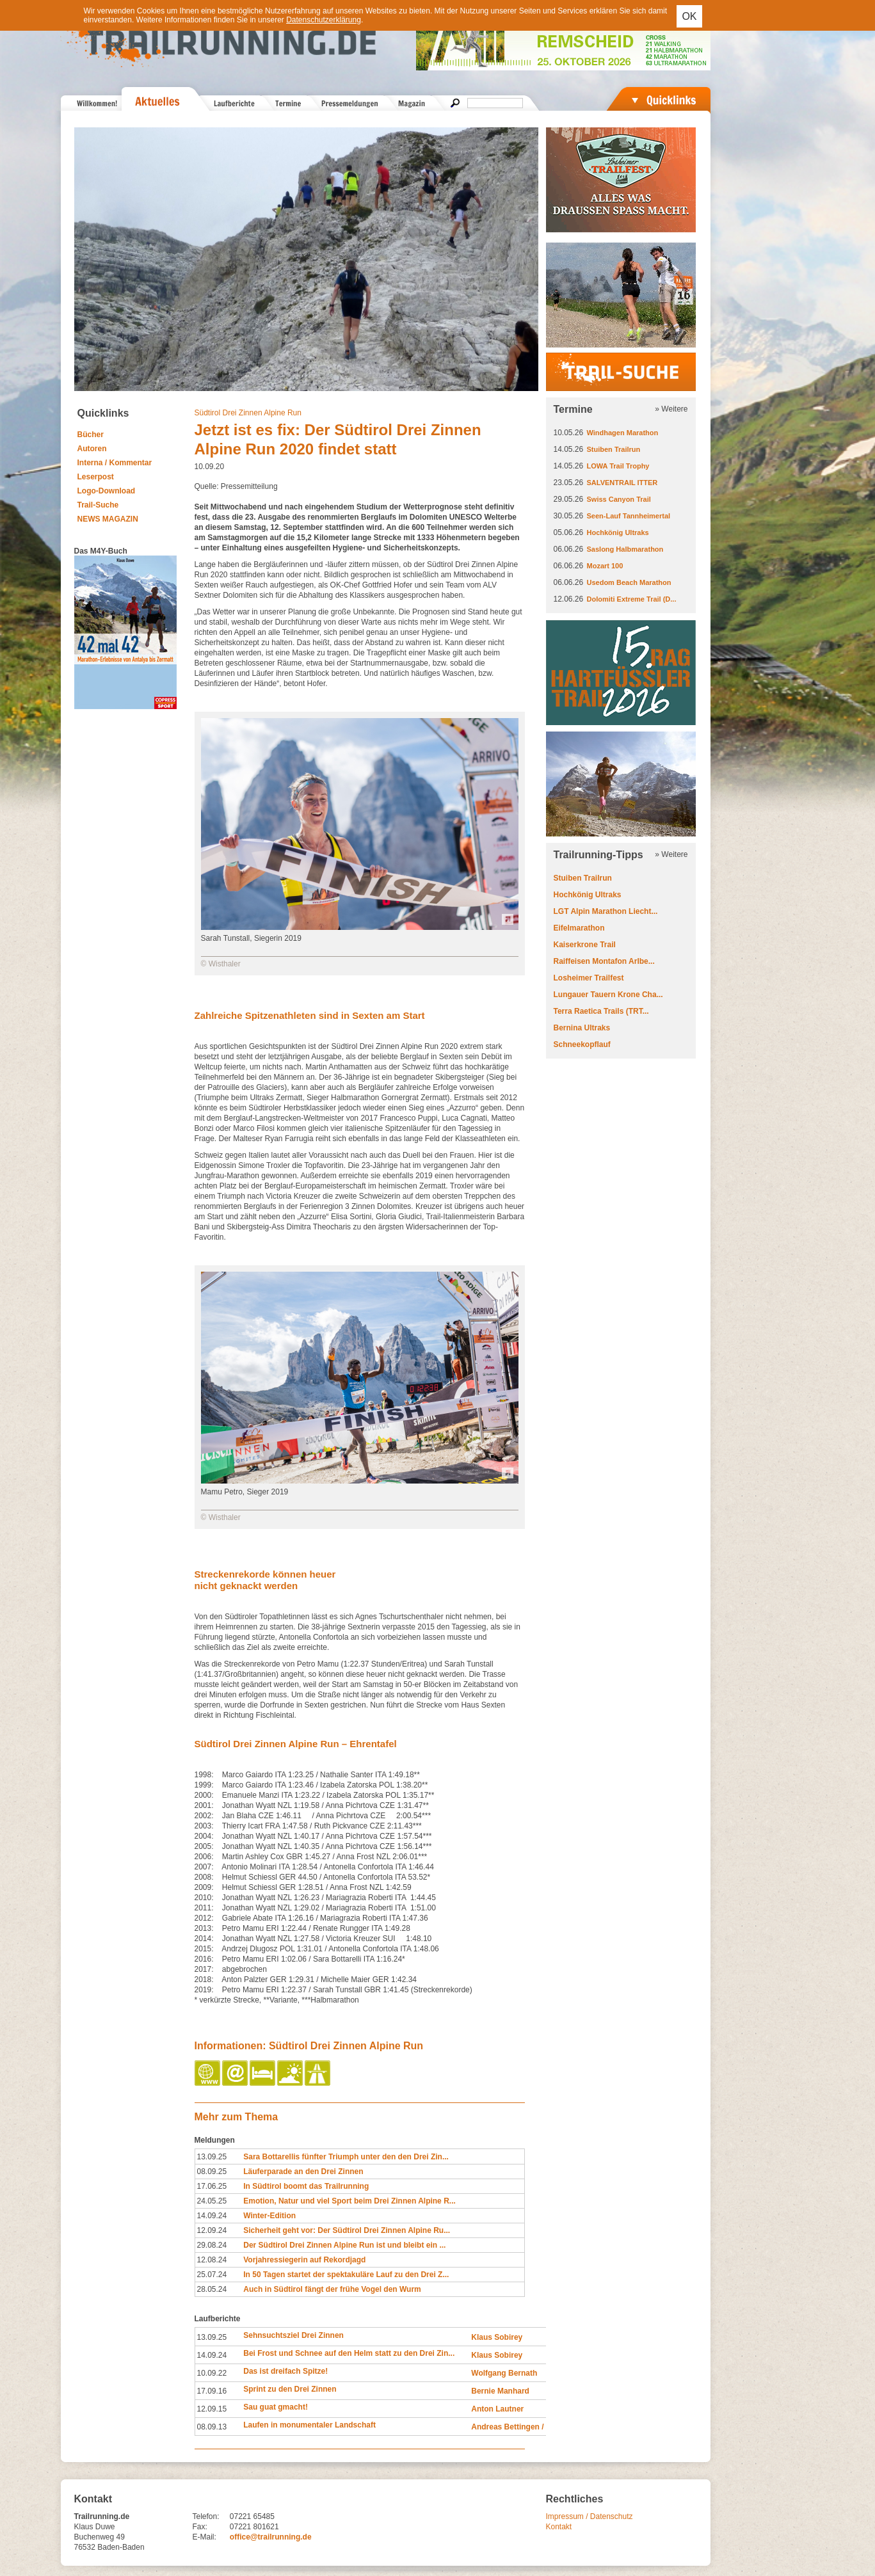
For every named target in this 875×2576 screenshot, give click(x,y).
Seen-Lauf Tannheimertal (629, 516)
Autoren (92, 448)
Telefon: (206, 2516)
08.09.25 (212, 2171)
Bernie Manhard (500, 2391)
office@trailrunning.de (271, 2536)
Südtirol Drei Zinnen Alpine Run (248, 412)
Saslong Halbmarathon (625, 549)
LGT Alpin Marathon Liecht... (606, 911)
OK (689, 16)
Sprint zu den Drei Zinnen (289, 2389)
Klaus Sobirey (496, 2337)
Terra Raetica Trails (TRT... (601, 1011)
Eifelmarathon (579, 928)
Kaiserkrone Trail (585, 944)
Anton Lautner (497, 2408)
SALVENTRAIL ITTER (622, 482)
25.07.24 (212, 2274)
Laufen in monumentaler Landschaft (309, 2424)
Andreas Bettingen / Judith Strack (533, 2426)
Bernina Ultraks (582, 1027)
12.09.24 (212, 2230)
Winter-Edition (269, 2215)
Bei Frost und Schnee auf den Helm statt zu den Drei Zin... (348, 2353)
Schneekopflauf (582, 1044)
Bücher (90, 434)
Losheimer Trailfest (589, 977)
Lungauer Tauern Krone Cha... (608, 994)
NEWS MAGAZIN (107, 519)
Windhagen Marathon (623, 432)
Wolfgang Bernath (504, 2373)
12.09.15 (212, 2408)
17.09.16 (212, 2391)
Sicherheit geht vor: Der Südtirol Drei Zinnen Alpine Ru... (346, 2230)
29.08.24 (212, 2245)
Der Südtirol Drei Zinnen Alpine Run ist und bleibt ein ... (344, 2245)
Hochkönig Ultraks (618, 532)
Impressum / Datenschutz (589, 2516)
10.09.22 (212, 2373)
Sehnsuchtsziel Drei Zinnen (293, 2335)
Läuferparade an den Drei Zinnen (303, 2171)
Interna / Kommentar (114, 462)
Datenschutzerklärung (323, 19)
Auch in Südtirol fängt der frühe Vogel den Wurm (332, 2289)
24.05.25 (212, 2200)
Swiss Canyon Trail (619, 499)
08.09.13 (212, 2426)
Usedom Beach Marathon (629, 582)
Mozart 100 (605, 566)
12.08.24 (212, 2259)
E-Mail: (204, 2536)
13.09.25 (212, 2156)
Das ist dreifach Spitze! (285, 2371)
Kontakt (559, 2526)
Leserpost (95, 476)
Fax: (200, 2526)
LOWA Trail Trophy (618, 466)
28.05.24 (212, 2289)
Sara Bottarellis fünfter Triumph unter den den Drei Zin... (346, 2156)
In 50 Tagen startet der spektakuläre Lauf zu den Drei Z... (346, 2274)
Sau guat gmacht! (275, 2407)
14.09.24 (212, 2215)
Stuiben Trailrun (614, 449)
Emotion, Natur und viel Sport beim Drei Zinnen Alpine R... (349, 2200)
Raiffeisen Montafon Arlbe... (604, 961)
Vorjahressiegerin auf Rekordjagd (304, 2259)
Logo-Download (106, 490)
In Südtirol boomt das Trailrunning (306, 2186)
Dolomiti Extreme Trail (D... (632, 599)
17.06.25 (212, 2186)
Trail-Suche (98, 504)
